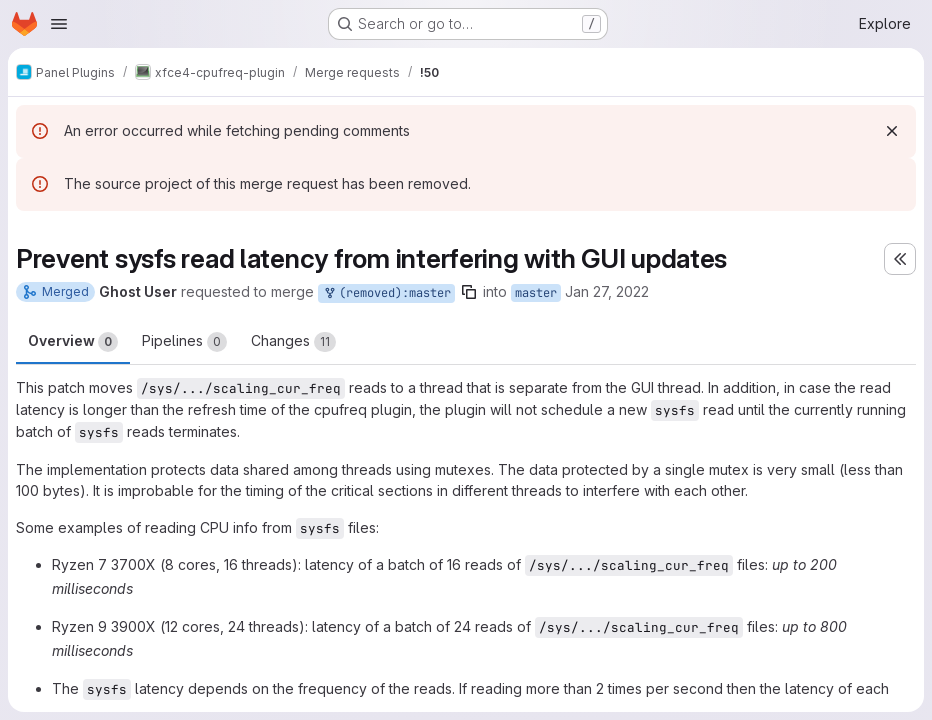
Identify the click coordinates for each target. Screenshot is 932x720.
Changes (293, 342)
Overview (73, 342)
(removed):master (386, 293)
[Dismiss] (892, 131)
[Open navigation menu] (59, 24)
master (536, 293)
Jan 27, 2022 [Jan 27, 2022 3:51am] (607, 291)
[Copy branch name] (469, 292)
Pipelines (184, 342)
